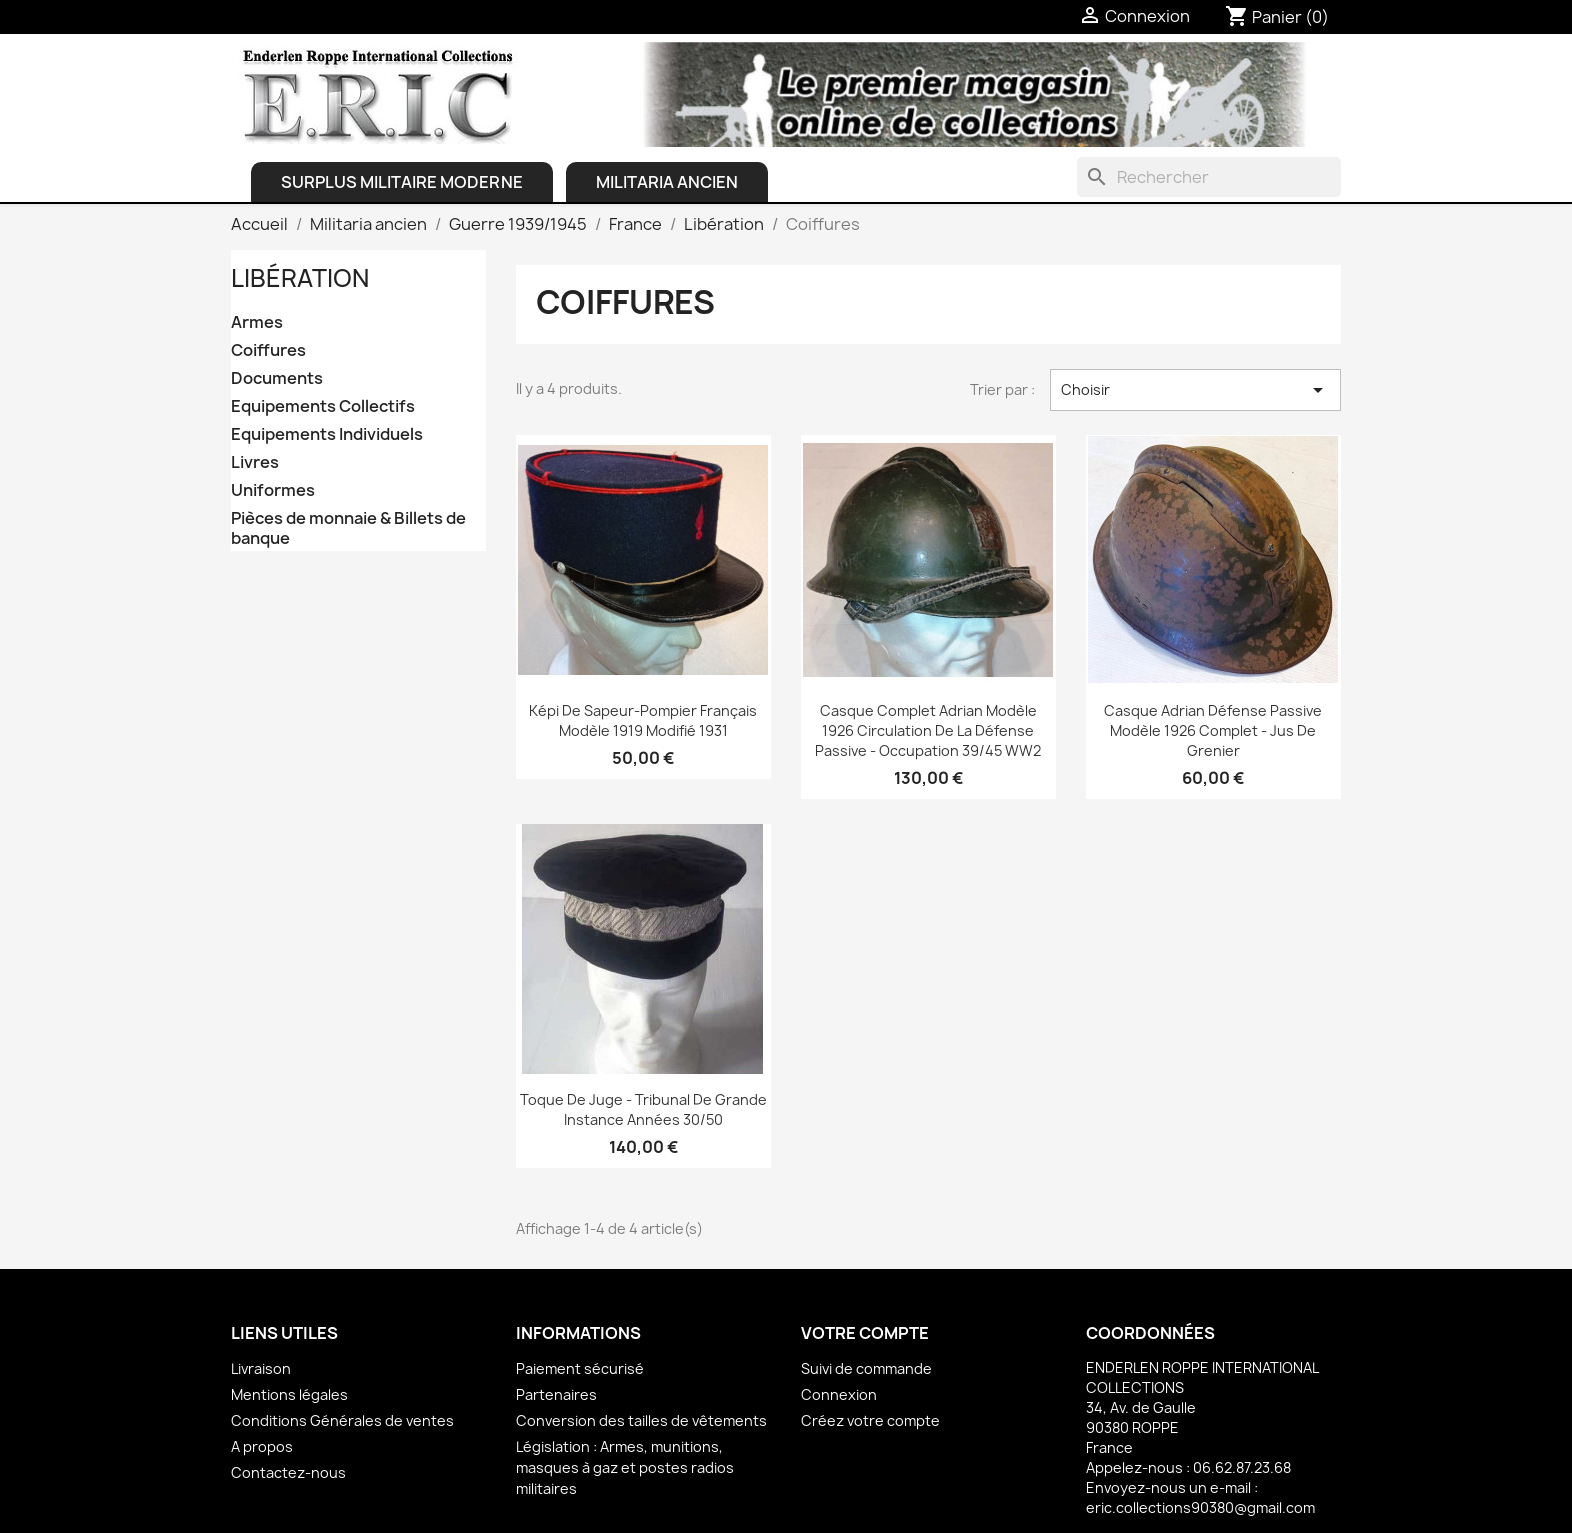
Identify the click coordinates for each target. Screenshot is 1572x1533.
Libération (300, 278)
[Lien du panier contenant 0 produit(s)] (1277, 17)
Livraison (261, 1368)
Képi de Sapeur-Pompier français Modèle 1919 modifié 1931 (643, 720)
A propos (262, 1446)
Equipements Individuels (327, 434)
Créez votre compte (870, 1420)
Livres (255, 462)
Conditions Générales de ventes (342, 1420)
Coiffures (268, 350)
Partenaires (556, 1394)
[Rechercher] (1209, 177)
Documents (277, 378)
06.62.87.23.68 (1242, 1467)
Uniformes (273, 490)
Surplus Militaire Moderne (402, 182)
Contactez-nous (288, 1472)
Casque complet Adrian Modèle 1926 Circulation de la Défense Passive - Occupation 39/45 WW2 (928, 730)
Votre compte (865, 1333)
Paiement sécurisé (580, 1368)
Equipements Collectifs (323, 406)
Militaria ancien (667, 182)
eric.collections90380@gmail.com (1200, 1507)
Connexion (839, 1394)
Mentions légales (289, 1394)
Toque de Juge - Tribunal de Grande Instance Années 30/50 (643, 1109)
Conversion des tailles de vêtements (641, 1420)
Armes (257, 322)
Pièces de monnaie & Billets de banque (348, 528)
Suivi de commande (866, 1368)
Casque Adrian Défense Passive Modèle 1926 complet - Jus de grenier (1213, 730)
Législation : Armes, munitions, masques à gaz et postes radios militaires (625, 1467)
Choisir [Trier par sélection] (1195, 390)
